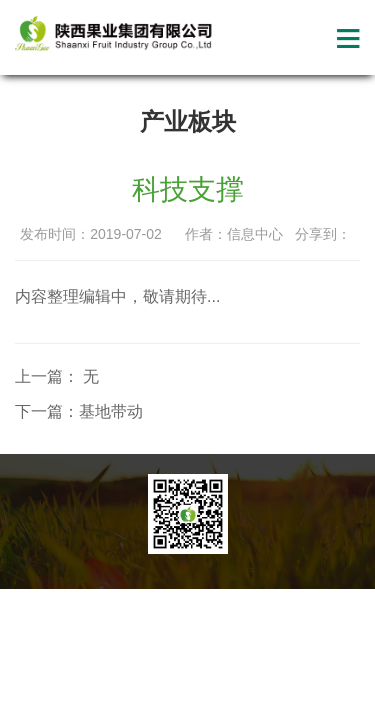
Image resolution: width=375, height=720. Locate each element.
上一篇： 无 (57, 376)
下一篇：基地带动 (79, 411)
